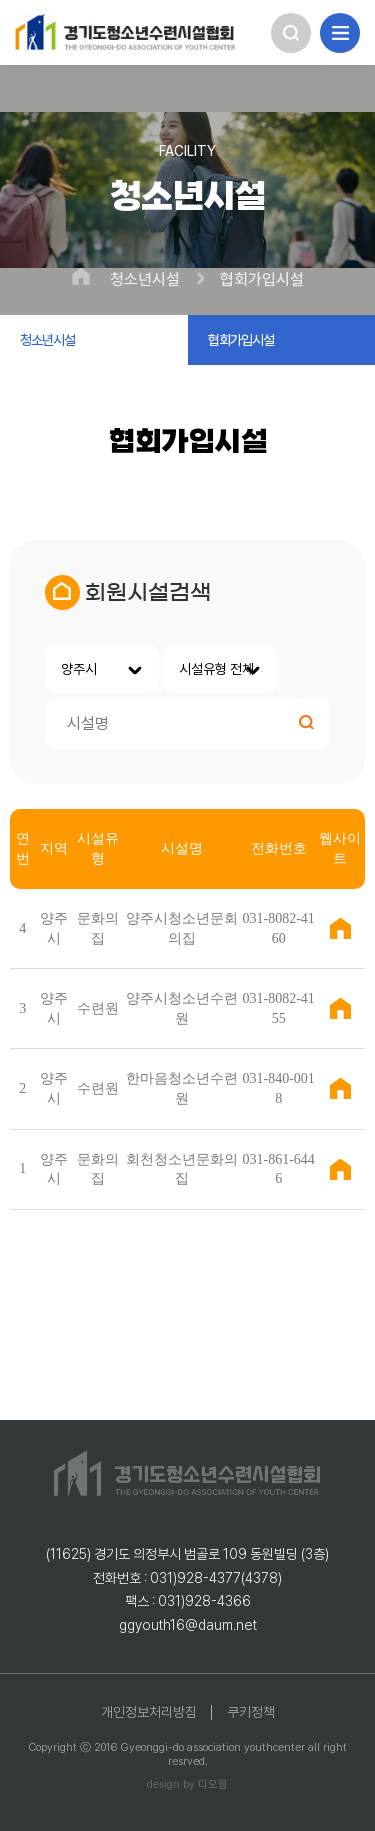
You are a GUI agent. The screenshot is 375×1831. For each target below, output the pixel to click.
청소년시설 (145, 280)
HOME (81, 276)
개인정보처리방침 (149, 1712)
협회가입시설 (262, 280)
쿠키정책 (251, 1712)
